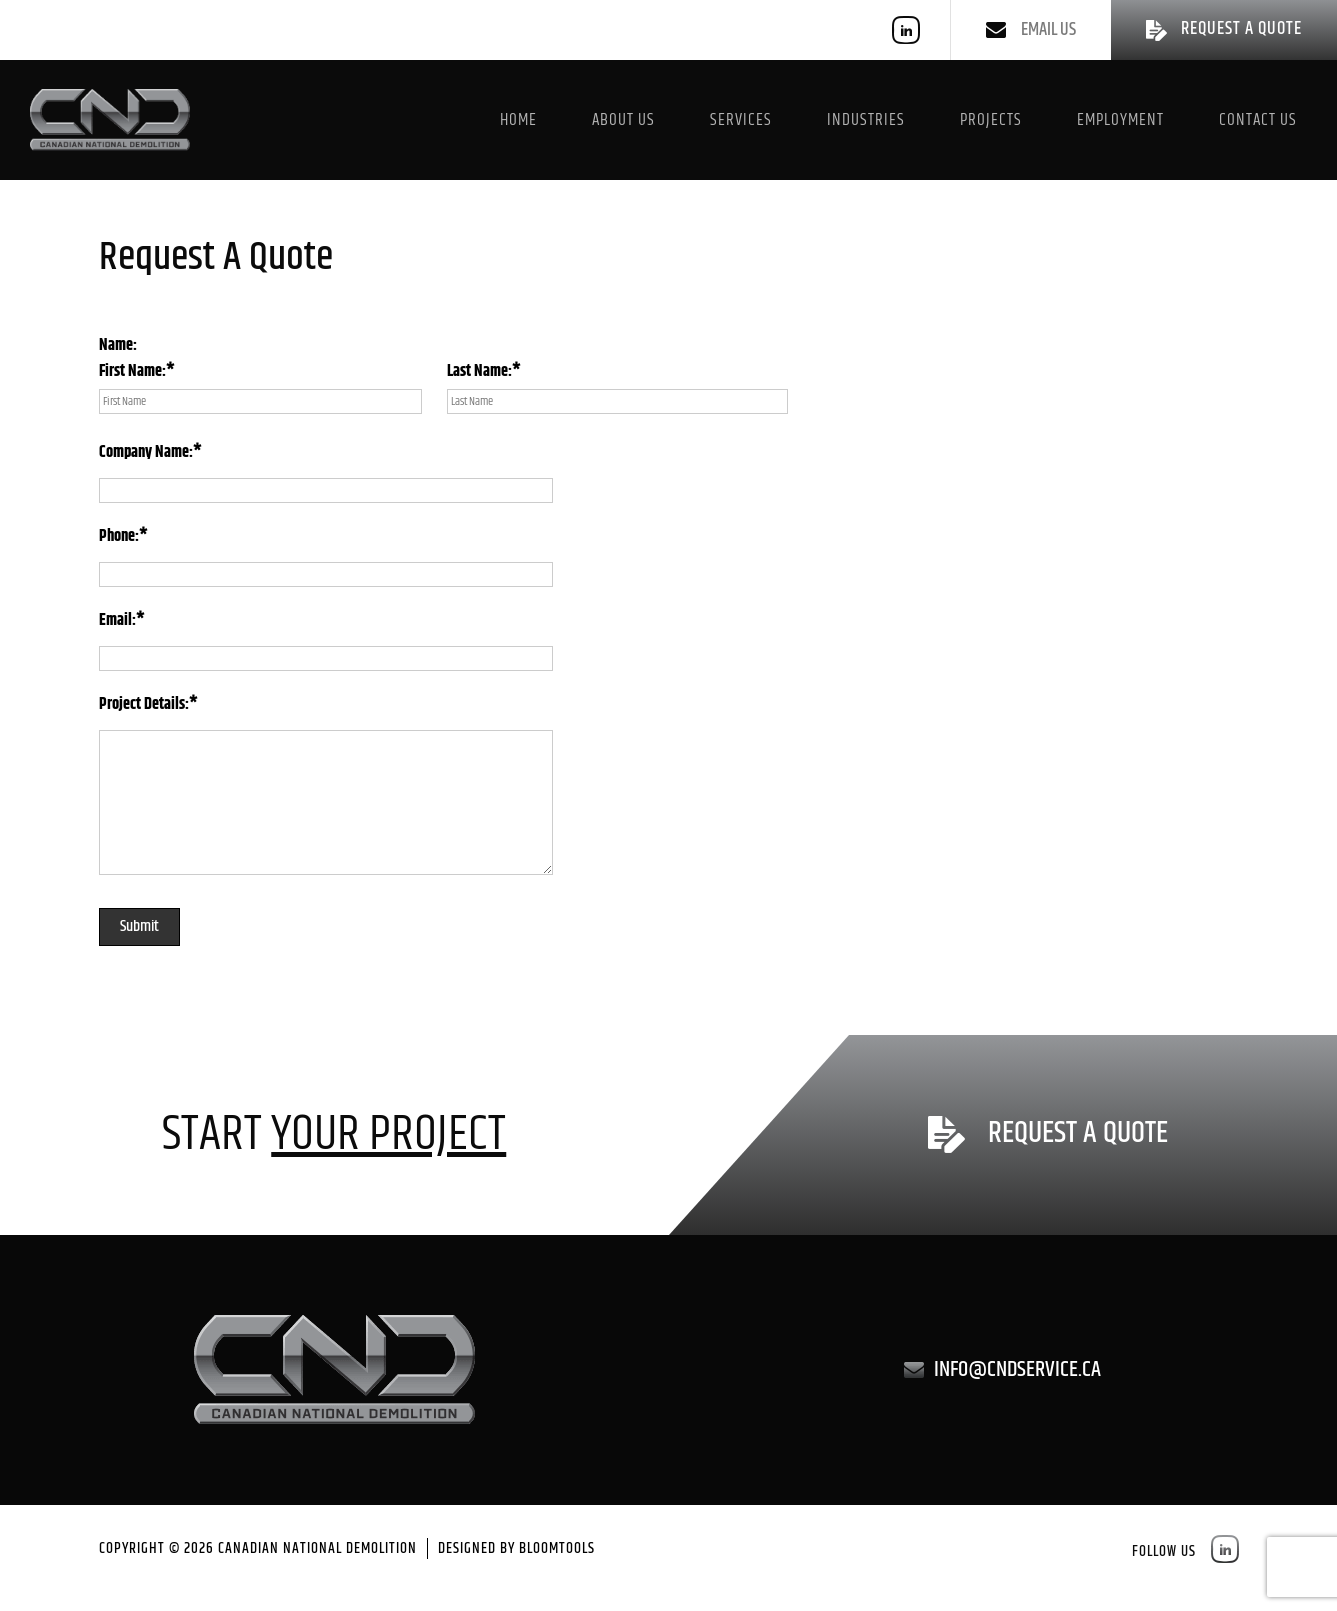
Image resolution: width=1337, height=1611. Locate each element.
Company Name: (146, 453)
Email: (117, 621)
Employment (1120, 120)
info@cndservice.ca (1017, 1370)
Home (518, 120)
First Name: (132, 372)
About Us (623, 120)
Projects (991, 120)
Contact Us (1258, 120)
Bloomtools (557, 1548)
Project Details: (144, 705)
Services (741, 120)
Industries (866, 120)
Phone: (119, 537)
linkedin (906, 30)
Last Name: (479, 372)
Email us (1048, 30)
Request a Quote (1078, 1135)
